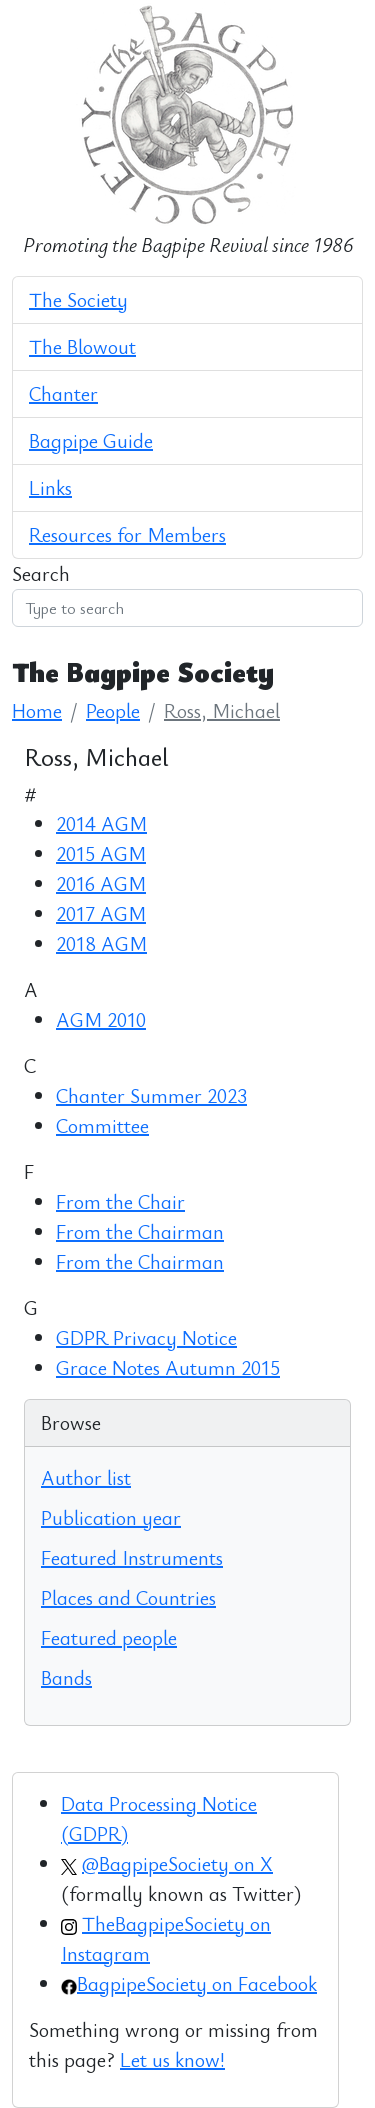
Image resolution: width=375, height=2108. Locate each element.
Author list (86, 1477)
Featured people (109, 1637)
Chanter (63, 393)
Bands (66, 1677)
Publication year (111, 1517)
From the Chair (120, 1201)
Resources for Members (127, 534)
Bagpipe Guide (91, 440)
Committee (102, 1125)
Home (37, 710)
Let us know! (172, 2059)
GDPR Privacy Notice (146, 1337)
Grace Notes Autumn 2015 (168, 1367)
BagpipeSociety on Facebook (197, 1983)
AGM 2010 (101, 1019)
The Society (78, 299)
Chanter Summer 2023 (151, 1095)
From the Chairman (140, 1231)
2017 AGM (101, 913)
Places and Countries (128, 1597)
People (113, 710)
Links (50, 487)
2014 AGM (101, 823)
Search (41, 573)
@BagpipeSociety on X (177, 1863)
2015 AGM (101, 853)
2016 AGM (101, 883)
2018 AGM (101, 943)
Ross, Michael (222, 710)
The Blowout (82, 346)
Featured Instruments (132, 1557)
